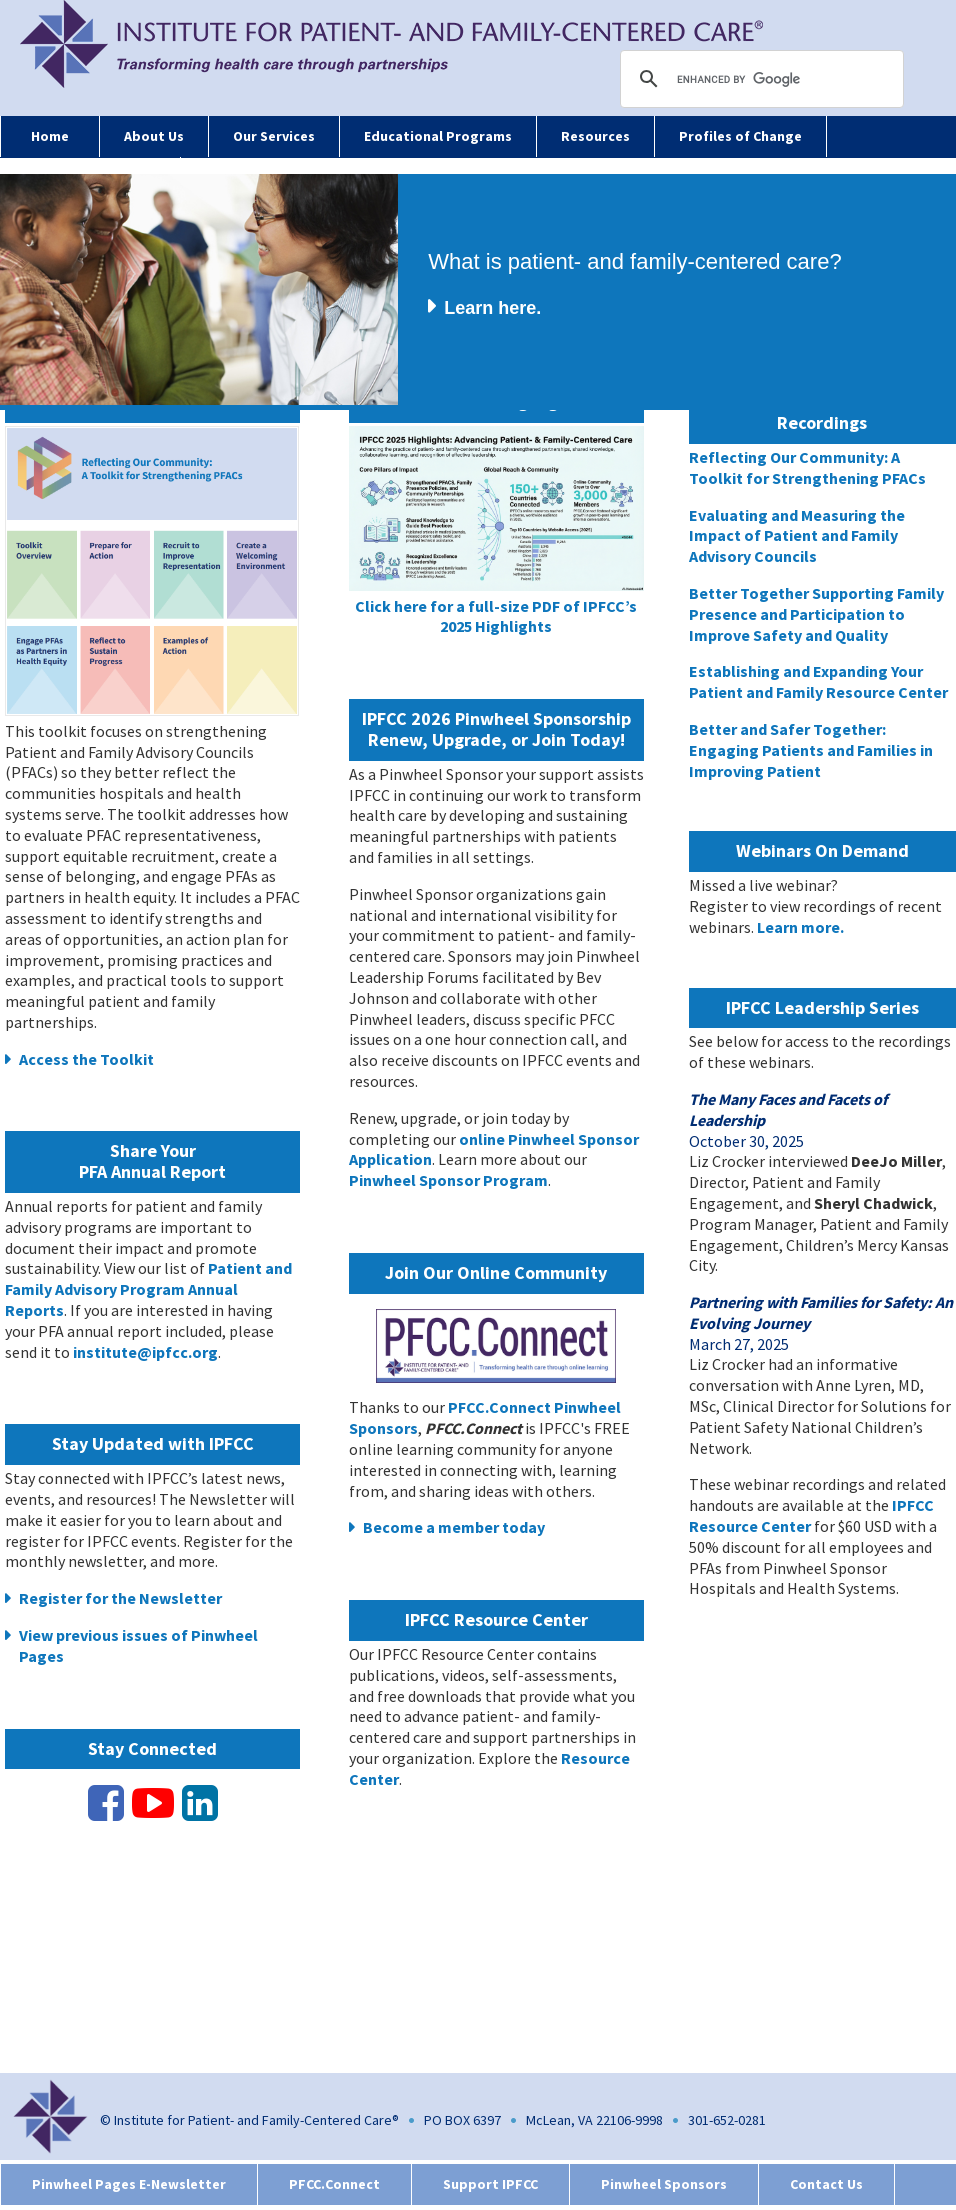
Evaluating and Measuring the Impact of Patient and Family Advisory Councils (797, 536)
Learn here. (492, 308)
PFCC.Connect (334, 2184)
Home (50, 136)
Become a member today (454, 1527)
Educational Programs (438, 136)
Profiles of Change (740, 136)
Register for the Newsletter (120, 1598)
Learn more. (800, 927)
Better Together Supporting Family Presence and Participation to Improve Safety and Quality (816, 614)
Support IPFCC (490, 2184)
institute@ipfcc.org (145, 1352)
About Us (154, 136)
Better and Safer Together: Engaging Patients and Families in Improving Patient (811, 750)
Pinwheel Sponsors (664, 2184)
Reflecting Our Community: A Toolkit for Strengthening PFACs (807, 467)
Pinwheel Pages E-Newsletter (129, 2184)
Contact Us (826, 2184)
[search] (765, 79)
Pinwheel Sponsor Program (448, 1180)
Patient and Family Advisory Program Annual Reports (148, 1289)
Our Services (274, 136)
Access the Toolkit (86, 1059)
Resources (595, 136)
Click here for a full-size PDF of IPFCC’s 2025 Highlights (496, 616)
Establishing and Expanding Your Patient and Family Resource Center (818, 681)
